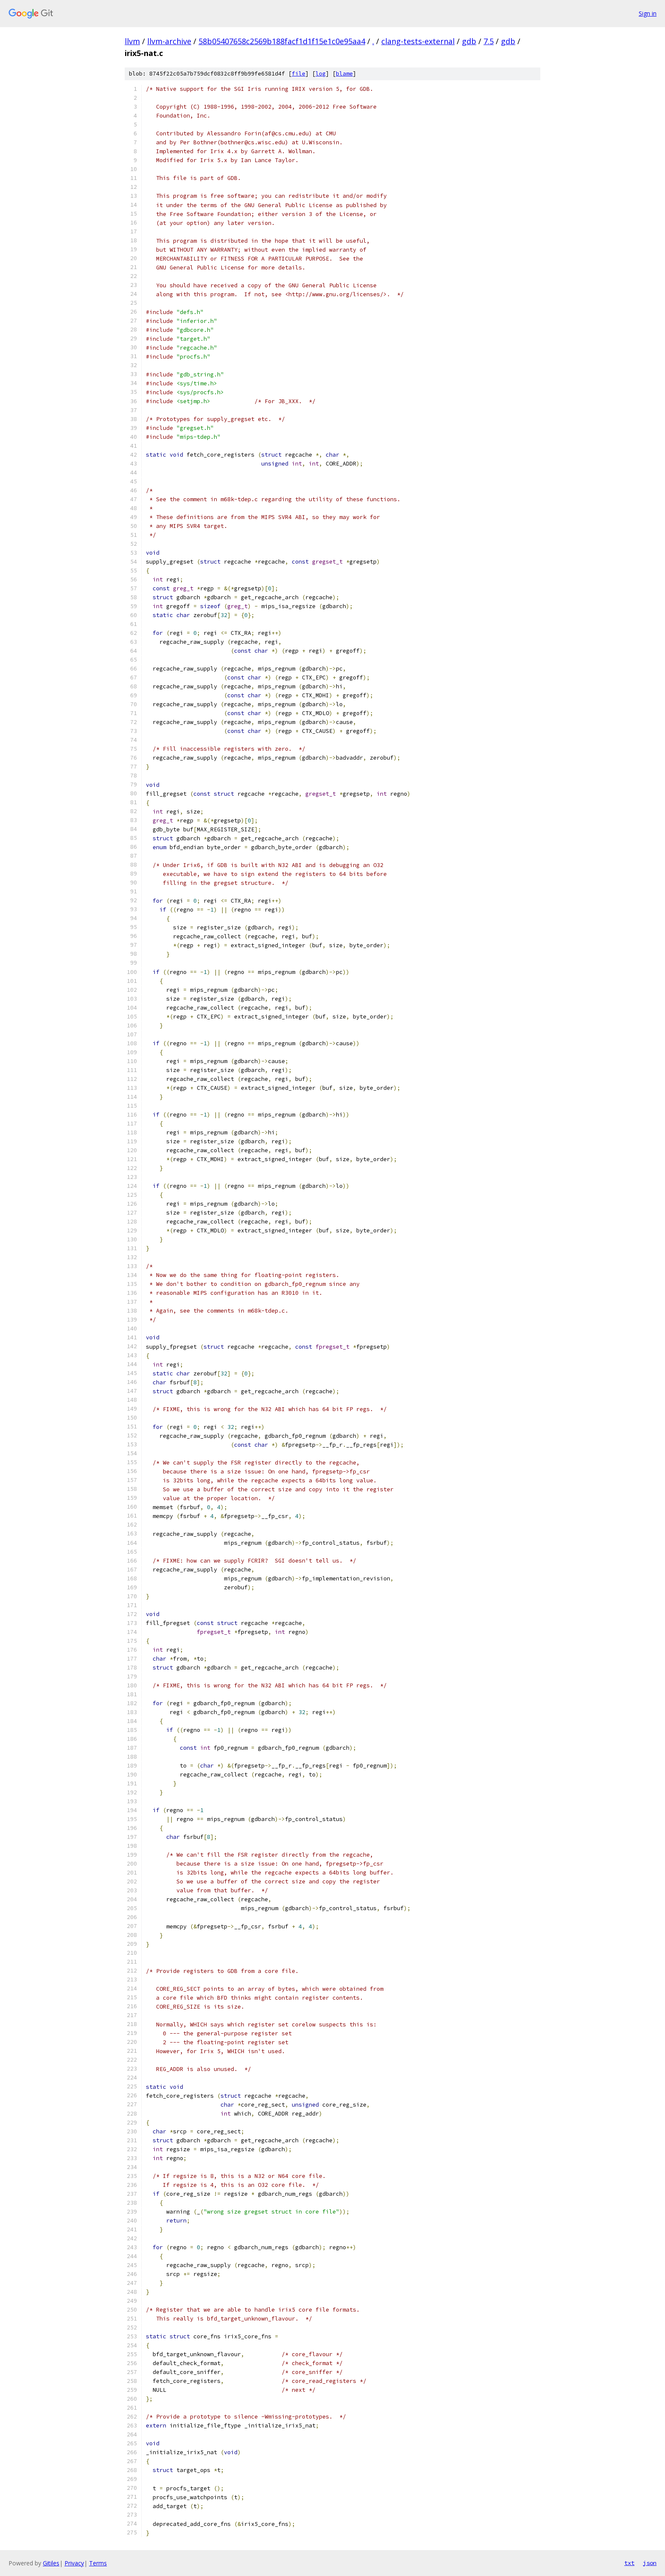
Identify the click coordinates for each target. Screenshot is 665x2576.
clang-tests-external (418, 41)
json (650, 2563)
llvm (132, 41)
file (298, 73)
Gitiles (51, 2563)
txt (629, 2563)
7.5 (488, 41)
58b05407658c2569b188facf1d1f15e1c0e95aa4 (281, 41)
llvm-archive (169, 41)
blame (344, 73)
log (321, 73)
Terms (98, 2563)
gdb (469, 41)
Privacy (74, 2563)
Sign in (648, 13)
